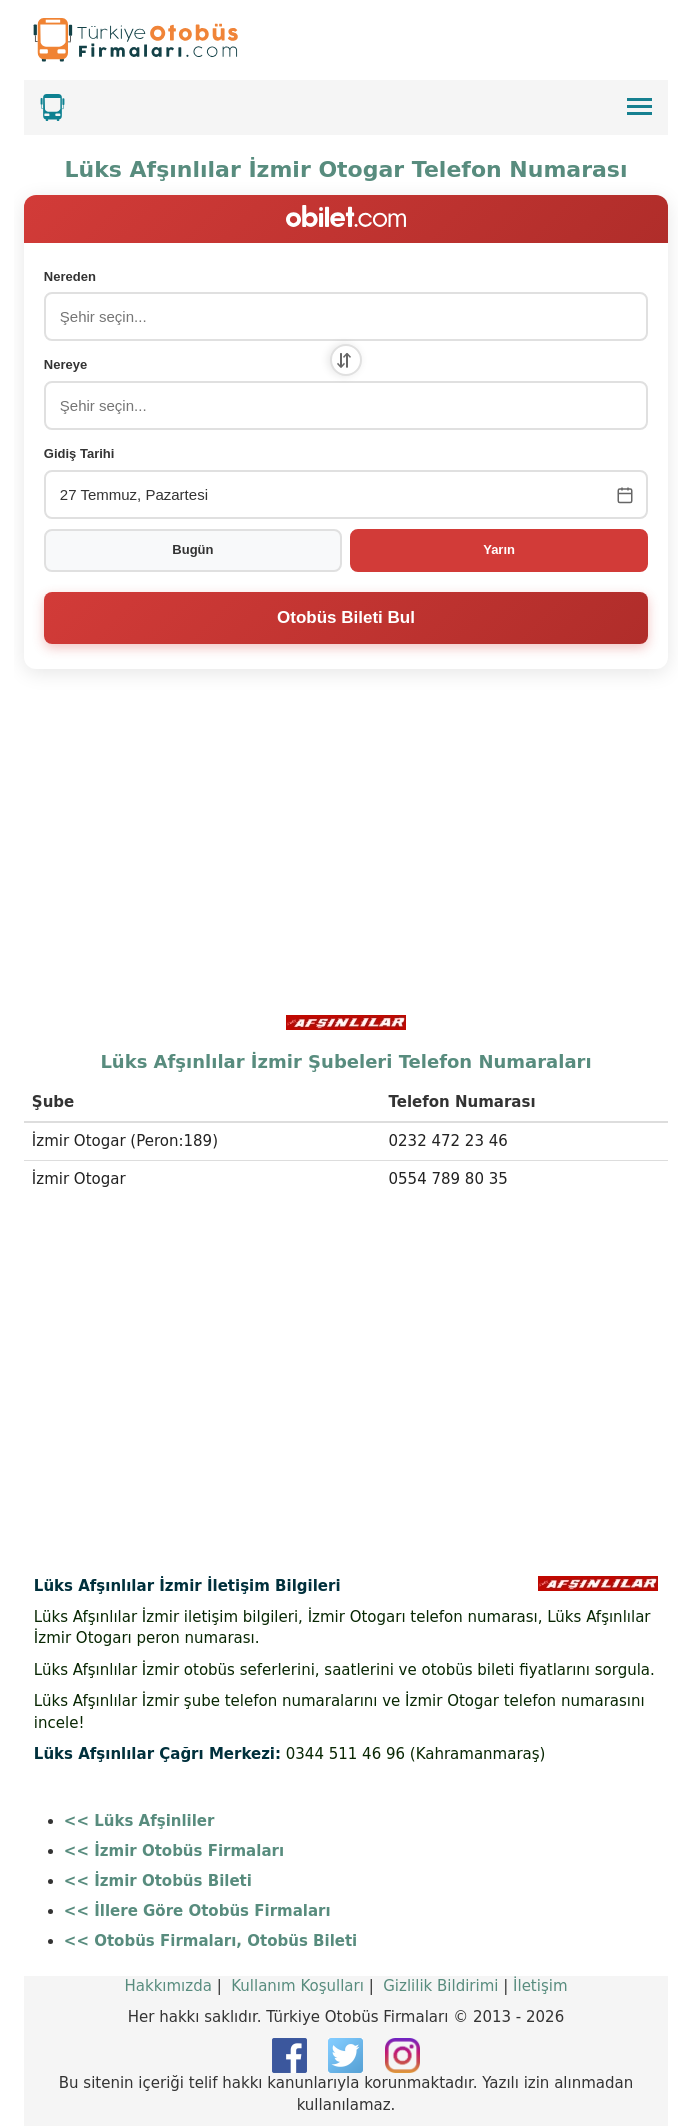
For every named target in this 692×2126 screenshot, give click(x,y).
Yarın (499, 549)
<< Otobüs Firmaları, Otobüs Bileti (210, 1941)
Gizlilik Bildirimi (440, 1986)
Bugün (192, 549)
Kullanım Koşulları (297, 1986)
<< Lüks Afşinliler (139, 1821)
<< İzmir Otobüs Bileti (158, 1881)
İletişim (540, 1986)
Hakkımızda (167, 1986)
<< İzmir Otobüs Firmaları (174, 1851)
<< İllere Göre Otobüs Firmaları (197, 1911)
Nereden (70, 276)
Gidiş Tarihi (79, 453)
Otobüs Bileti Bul (346, 617)
